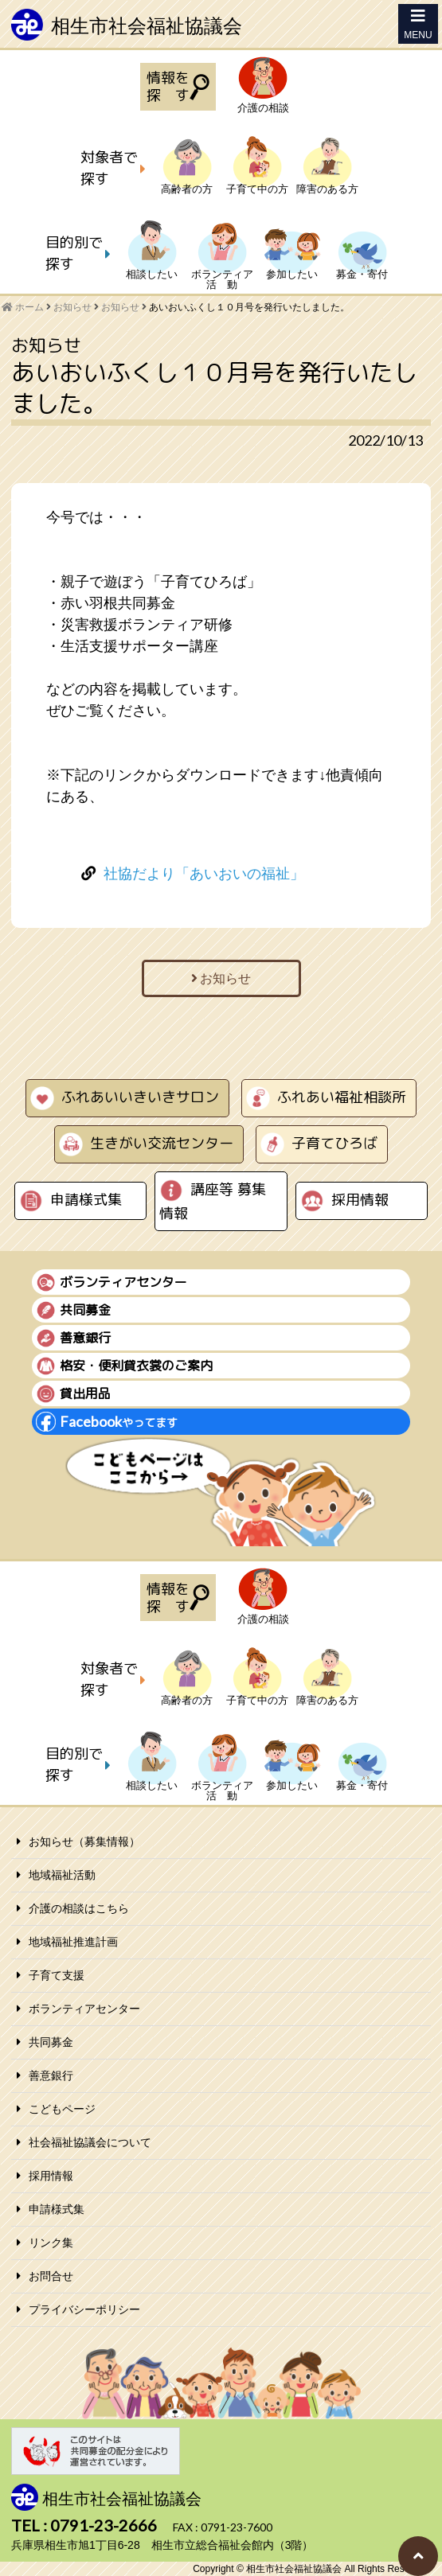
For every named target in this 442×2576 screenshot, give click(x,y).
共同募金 (51, 2042)
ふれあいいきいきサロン (140, 1097)
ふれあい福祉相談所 (341, 1097)
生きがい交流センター (161, 1143)
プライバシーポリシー (84, 2309)
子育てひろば (334, 1143)
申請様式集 (86, 1200)
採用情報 (360, 1200)
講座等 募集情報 (212, 1201)
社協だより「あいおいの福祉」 (204, 874)
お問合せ (51, 2276)
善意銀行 (51, 2075)
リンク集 (51, 2242)
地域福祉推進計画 (73, 1941)
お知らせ (120, 307)
